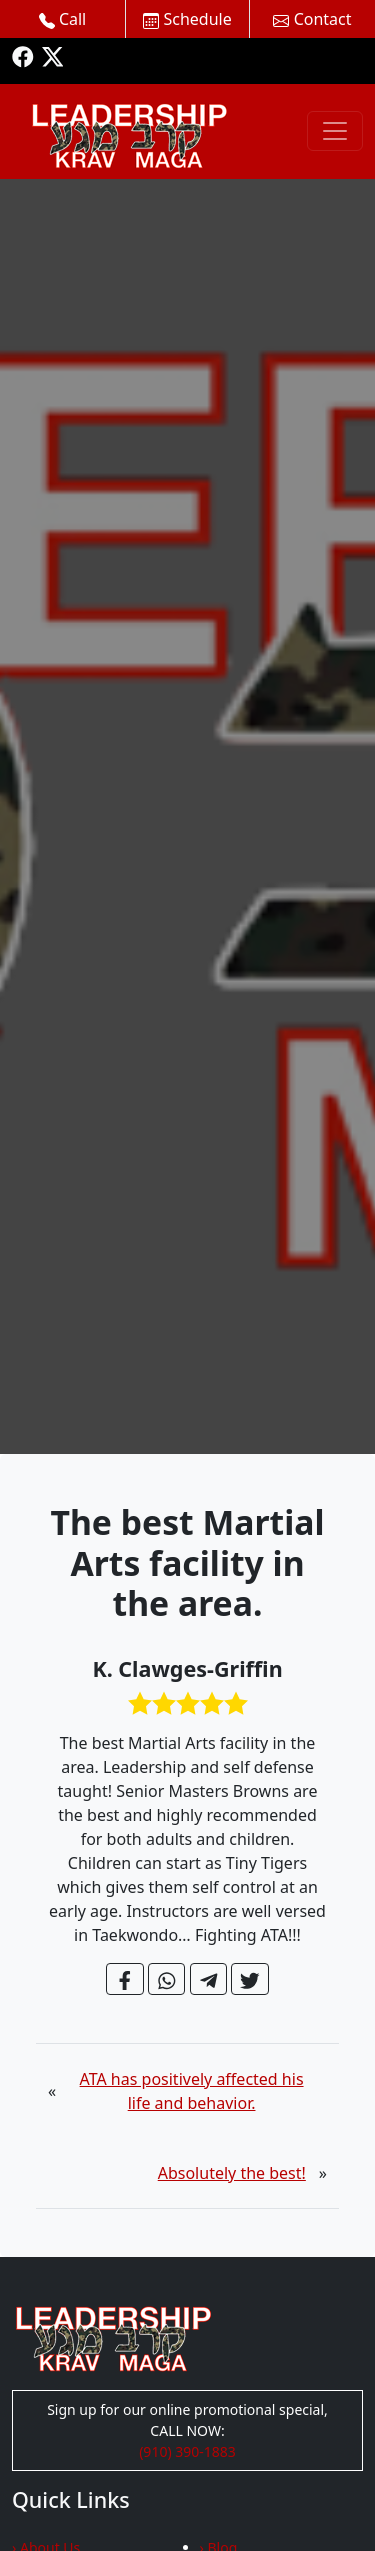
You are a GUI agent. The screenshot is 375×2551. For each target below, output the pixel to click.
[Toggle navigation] (335, 131)
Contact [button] (312, 19)
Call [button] (63, 19)
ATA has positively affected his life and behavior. (192, 2091)
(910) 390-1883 (187, 2451)
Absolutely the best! (232, 2173)
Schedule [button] (187, 19)
